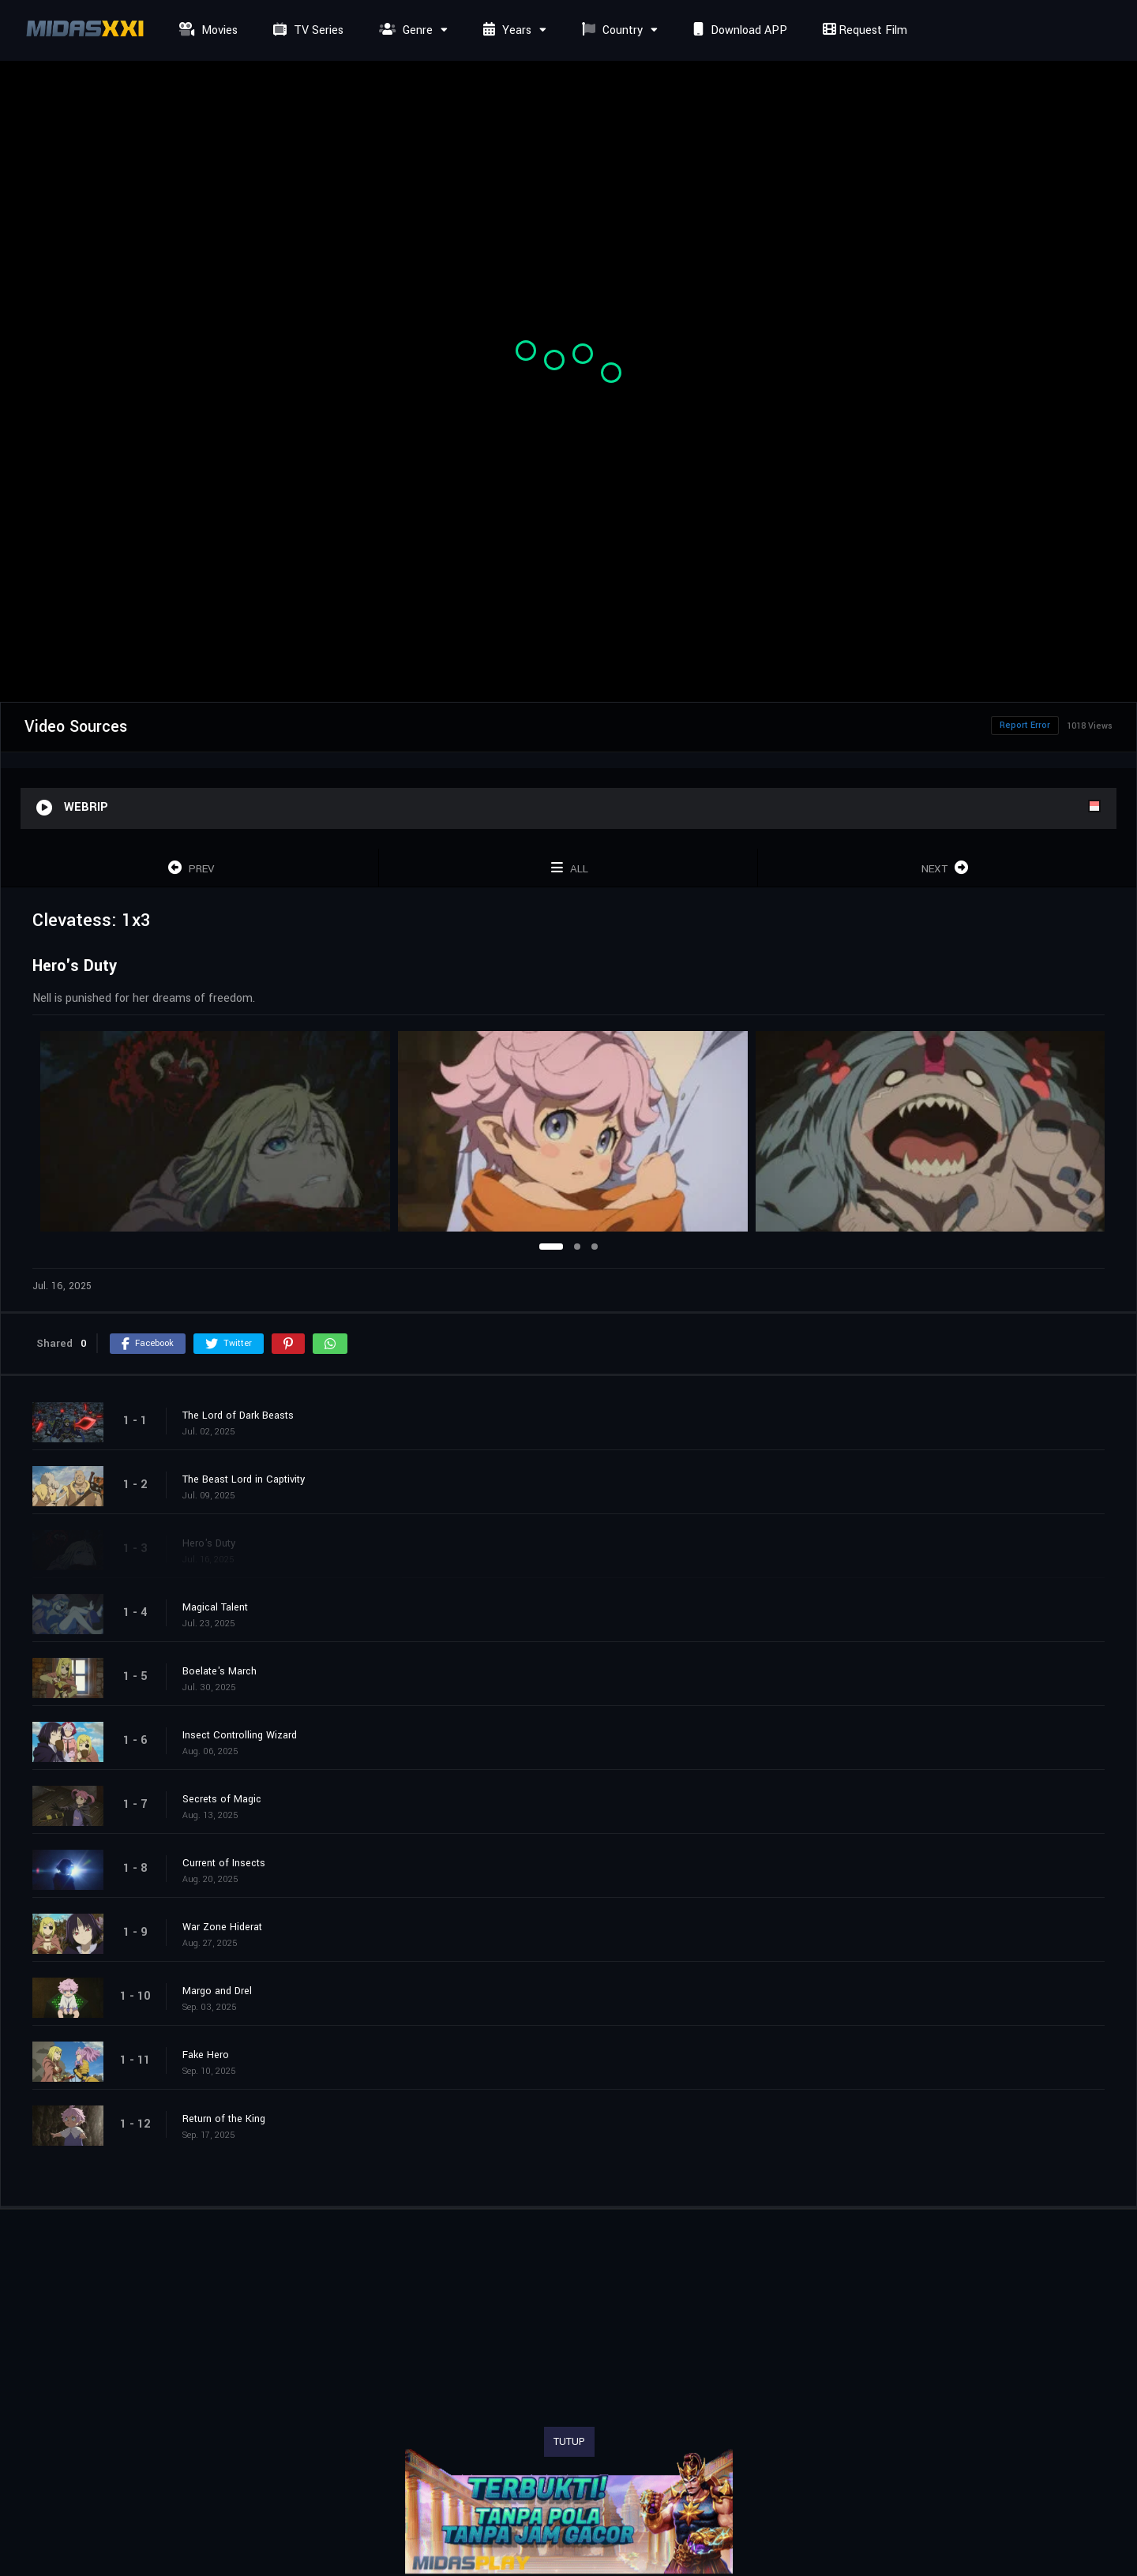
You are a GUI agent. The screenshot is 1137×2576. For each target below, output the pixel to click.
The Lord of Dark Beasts (238, 1415)
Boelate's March (219, 1671)
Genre (404, 30)
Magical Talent (215, 1607)
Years (505, 30)
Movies (206, 30)
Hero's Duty (208, 1543)
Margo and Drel (217, 1991)
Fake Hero (205, 2055)
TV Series (306, 30)
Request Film (863, 30)
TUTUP (569, 2442)
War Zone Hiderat (222, 1927)
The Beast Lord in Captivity (243, 1479)
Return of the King (223, 2119)
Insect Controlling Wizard (239, 1735)
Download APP (738, 30)
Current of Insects (223, 1863)
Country (610, 30)
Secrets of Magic (221, 1799)
